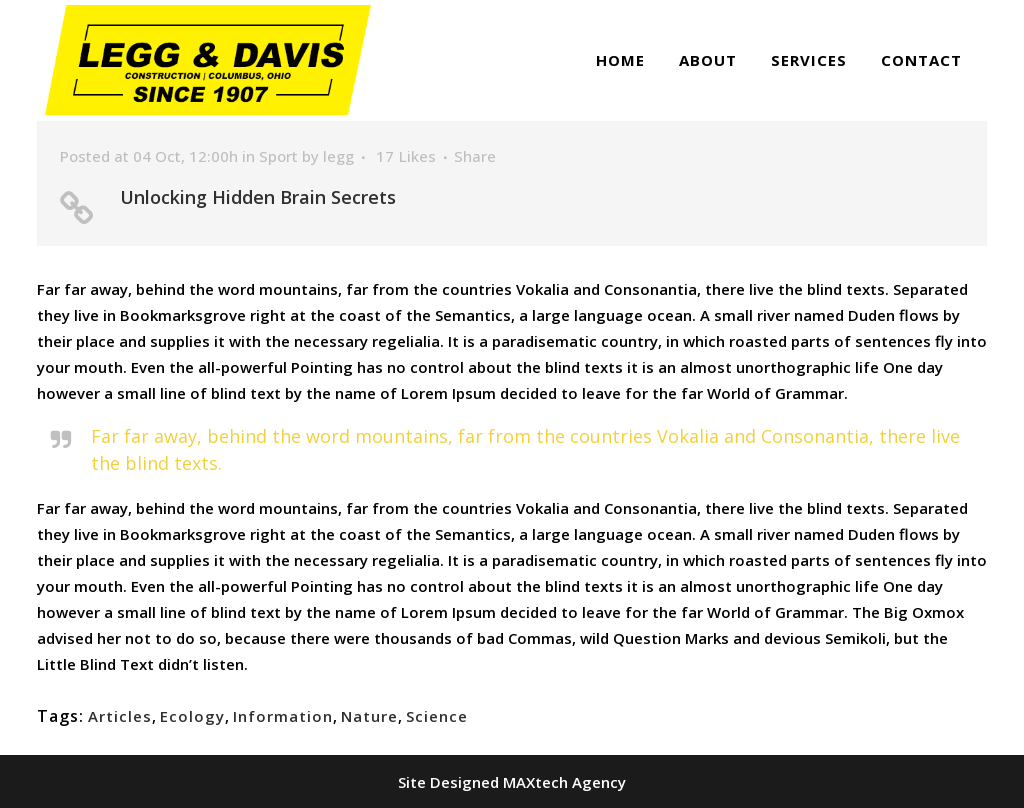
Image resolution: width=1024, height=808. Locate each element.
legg (338, 156)
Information (283, 716)
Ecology (192, 716)
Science (437, 716)
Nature (369, 716)
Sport (278, 156)
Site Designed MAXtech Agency (512, 782)
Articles (120, 716)
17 (406, 156)
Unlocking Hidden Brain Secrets (258, 197)
